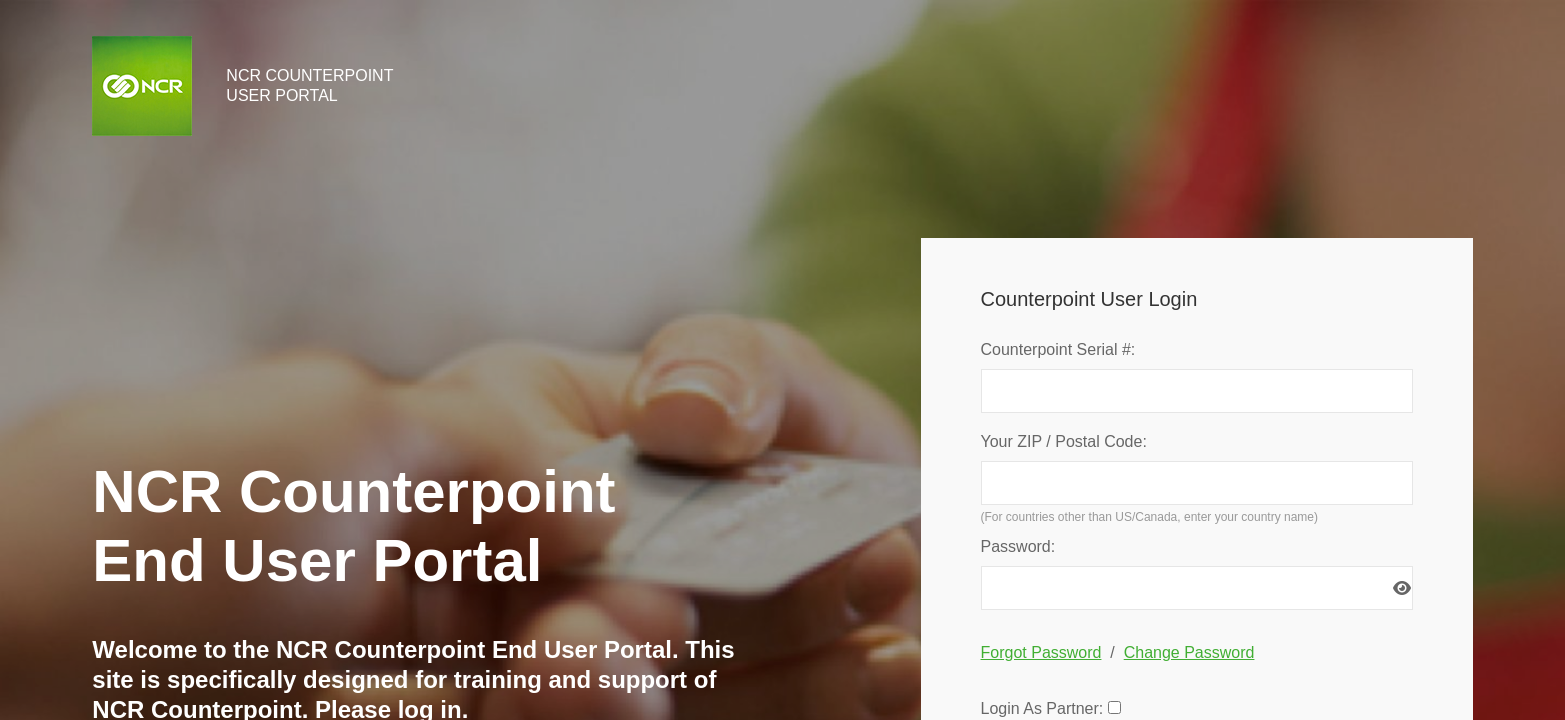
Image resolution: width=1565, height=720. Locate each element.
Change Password (1189, 652)
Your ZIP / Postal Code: (1064, 441)
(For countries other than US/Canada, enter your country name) (1150, 517)
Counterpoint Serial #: (1058, 349)
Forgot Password (1041, 652)
